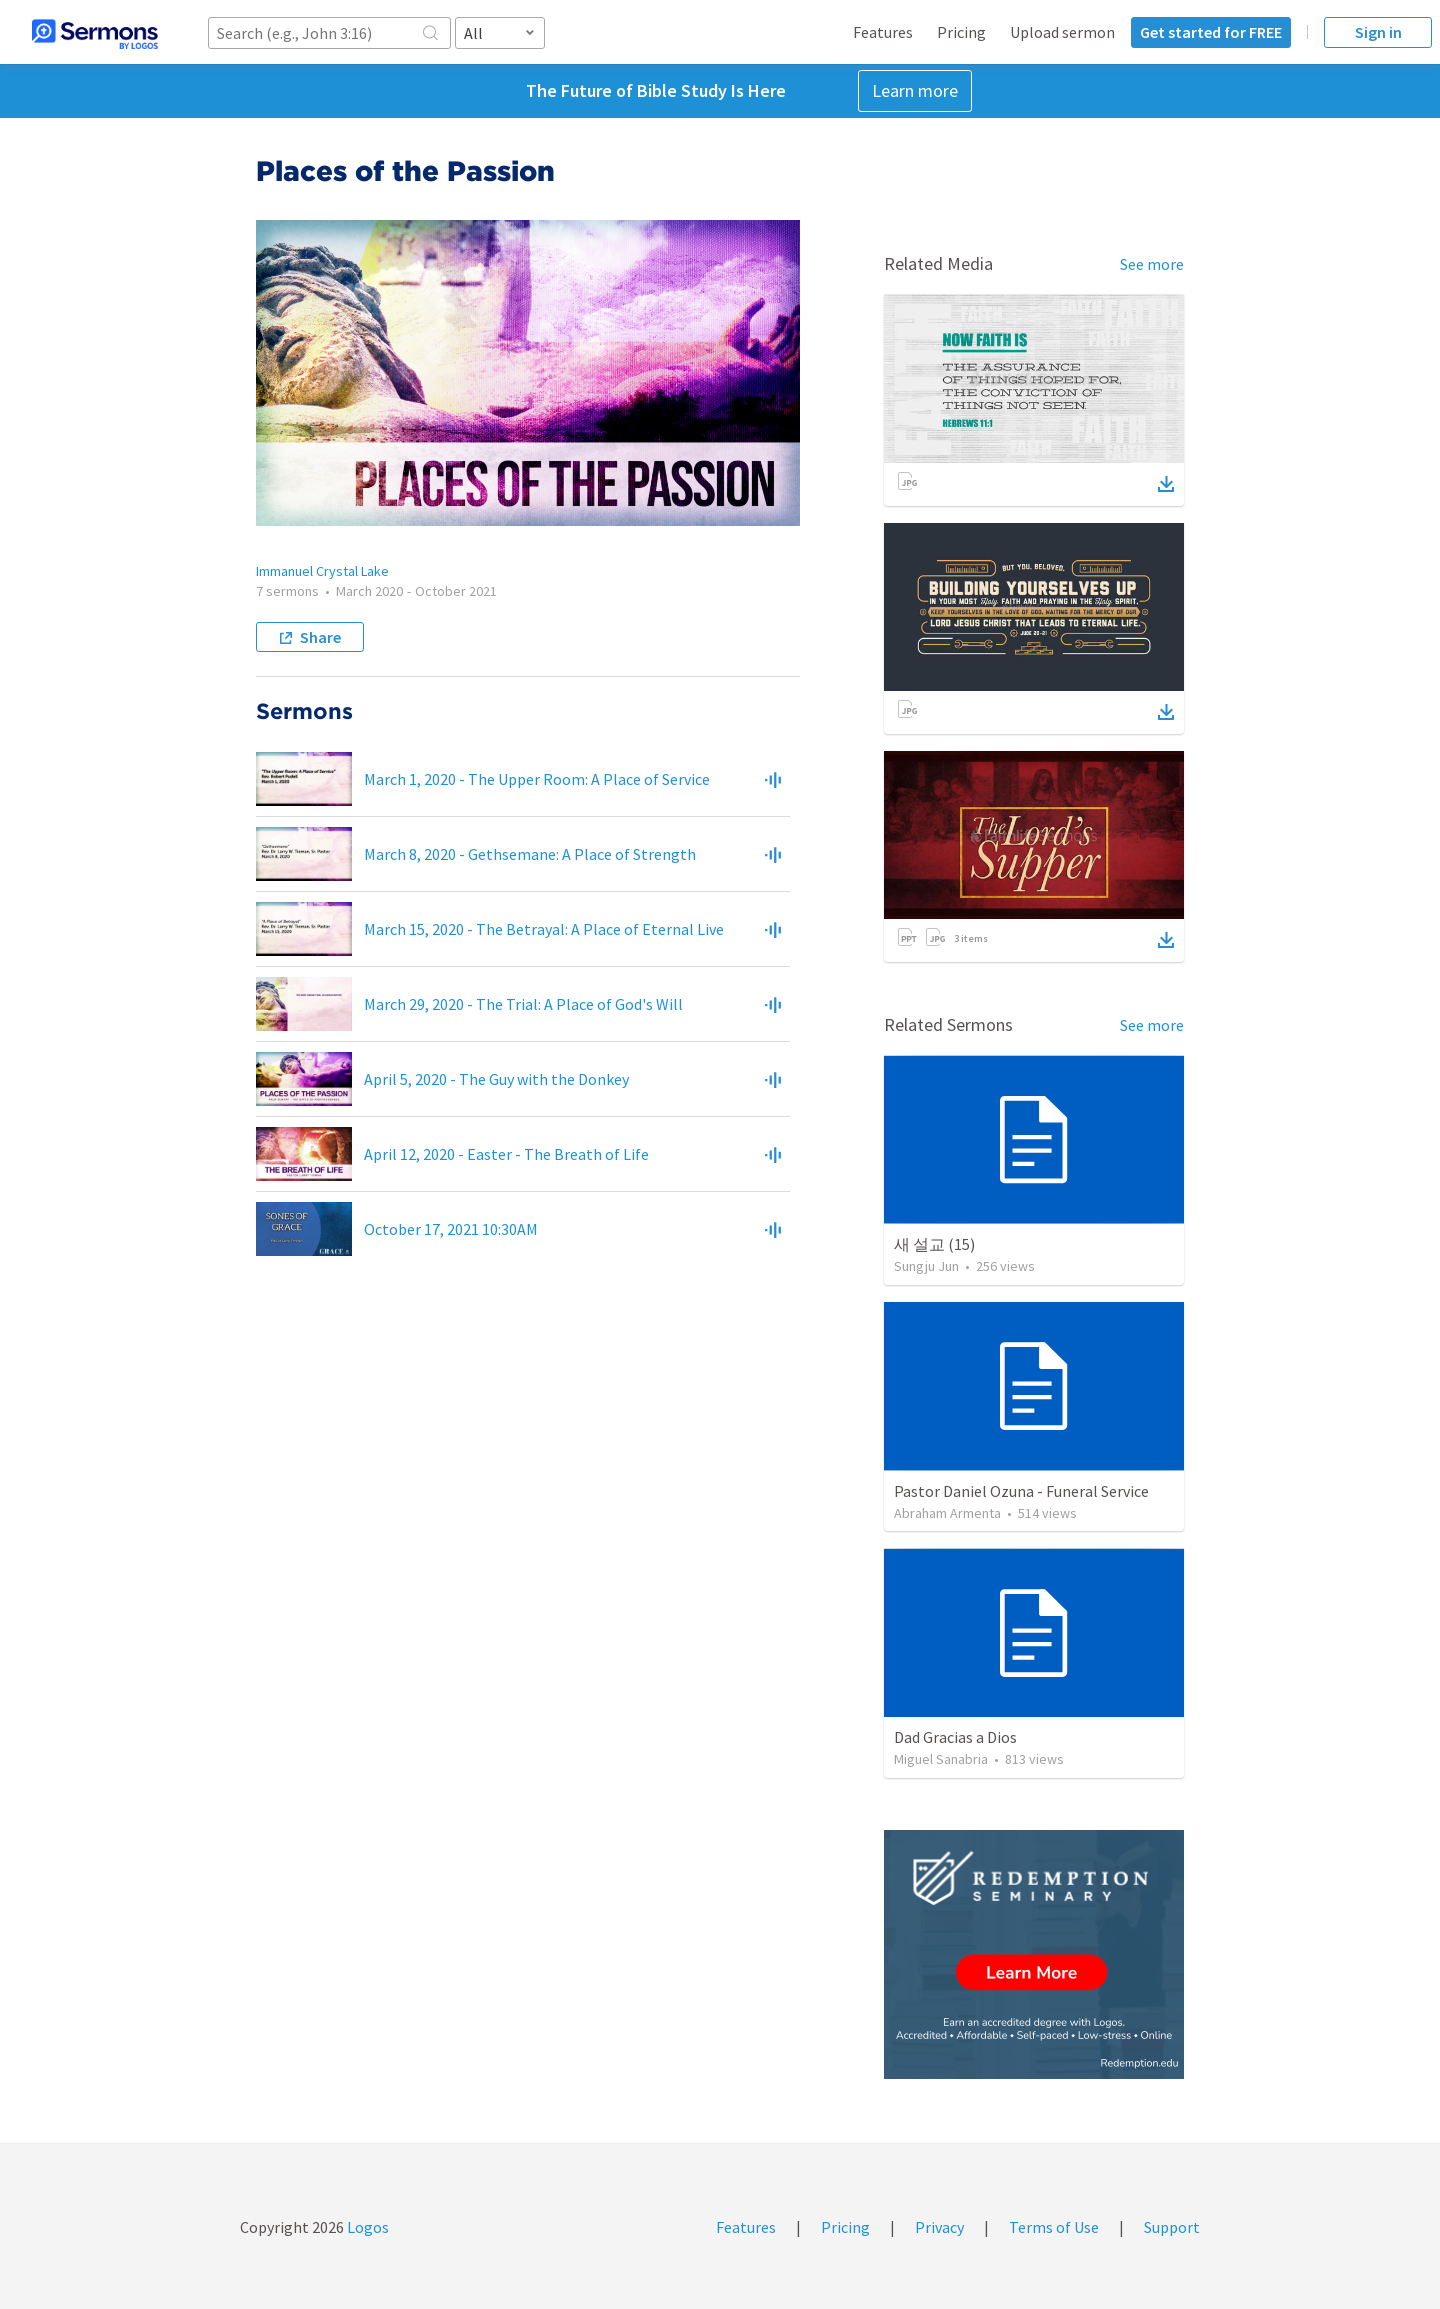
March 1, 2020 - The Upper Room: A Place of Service (537, 779)
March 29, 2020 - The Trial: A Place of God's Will (523, 1004)
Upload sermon (1062, 32)
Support (1172, 2227)
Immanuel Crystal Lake (322, 571)
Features (883, 32)
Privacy (939, 2227)
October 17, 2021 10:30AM (451, 1229)
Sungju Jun (926, 1266)
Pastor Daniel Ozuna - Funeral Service (1021, 1491)
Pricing (961, 32)
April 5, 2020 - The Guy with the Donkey (496, 1079)
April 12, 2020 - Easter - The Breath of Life (506, 1154)
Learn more (915, 90)
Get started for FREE (1211, 32)
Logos (366, 2227)
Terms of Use (1054, 2227)
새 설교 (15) (934, 1244)
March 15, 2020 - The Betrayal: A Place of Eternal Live (544, 929)
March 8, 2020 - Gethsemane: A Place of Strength (530, 854)
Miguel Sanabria (941, 1759)
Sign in (1378, 32)
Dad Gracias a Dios (955, 1737)
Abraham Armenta (947, 1513)
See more (1152, 264)
